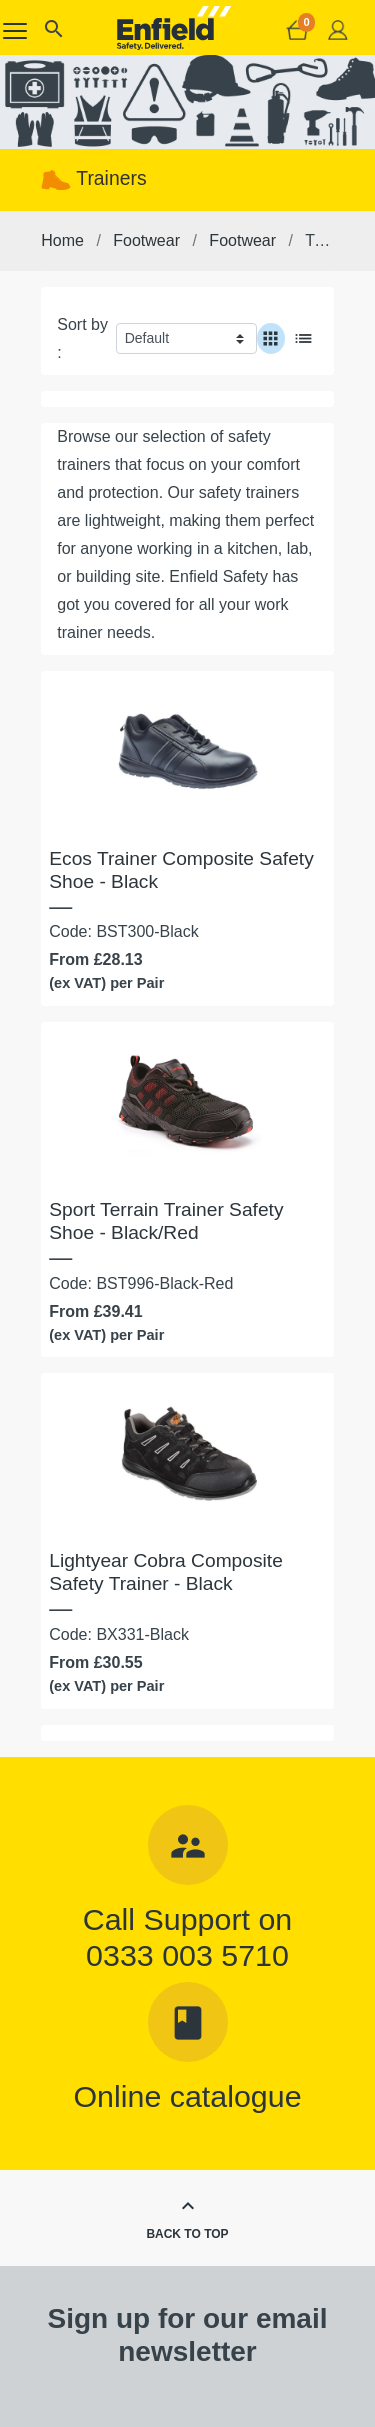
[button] (53, 33)
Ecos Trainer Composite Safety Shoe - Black (181, 870)
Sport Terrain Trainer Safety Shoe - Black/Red (166, 1221)
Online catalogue (187, 2096)
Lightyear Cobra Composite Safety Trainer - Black (166, 1572)
